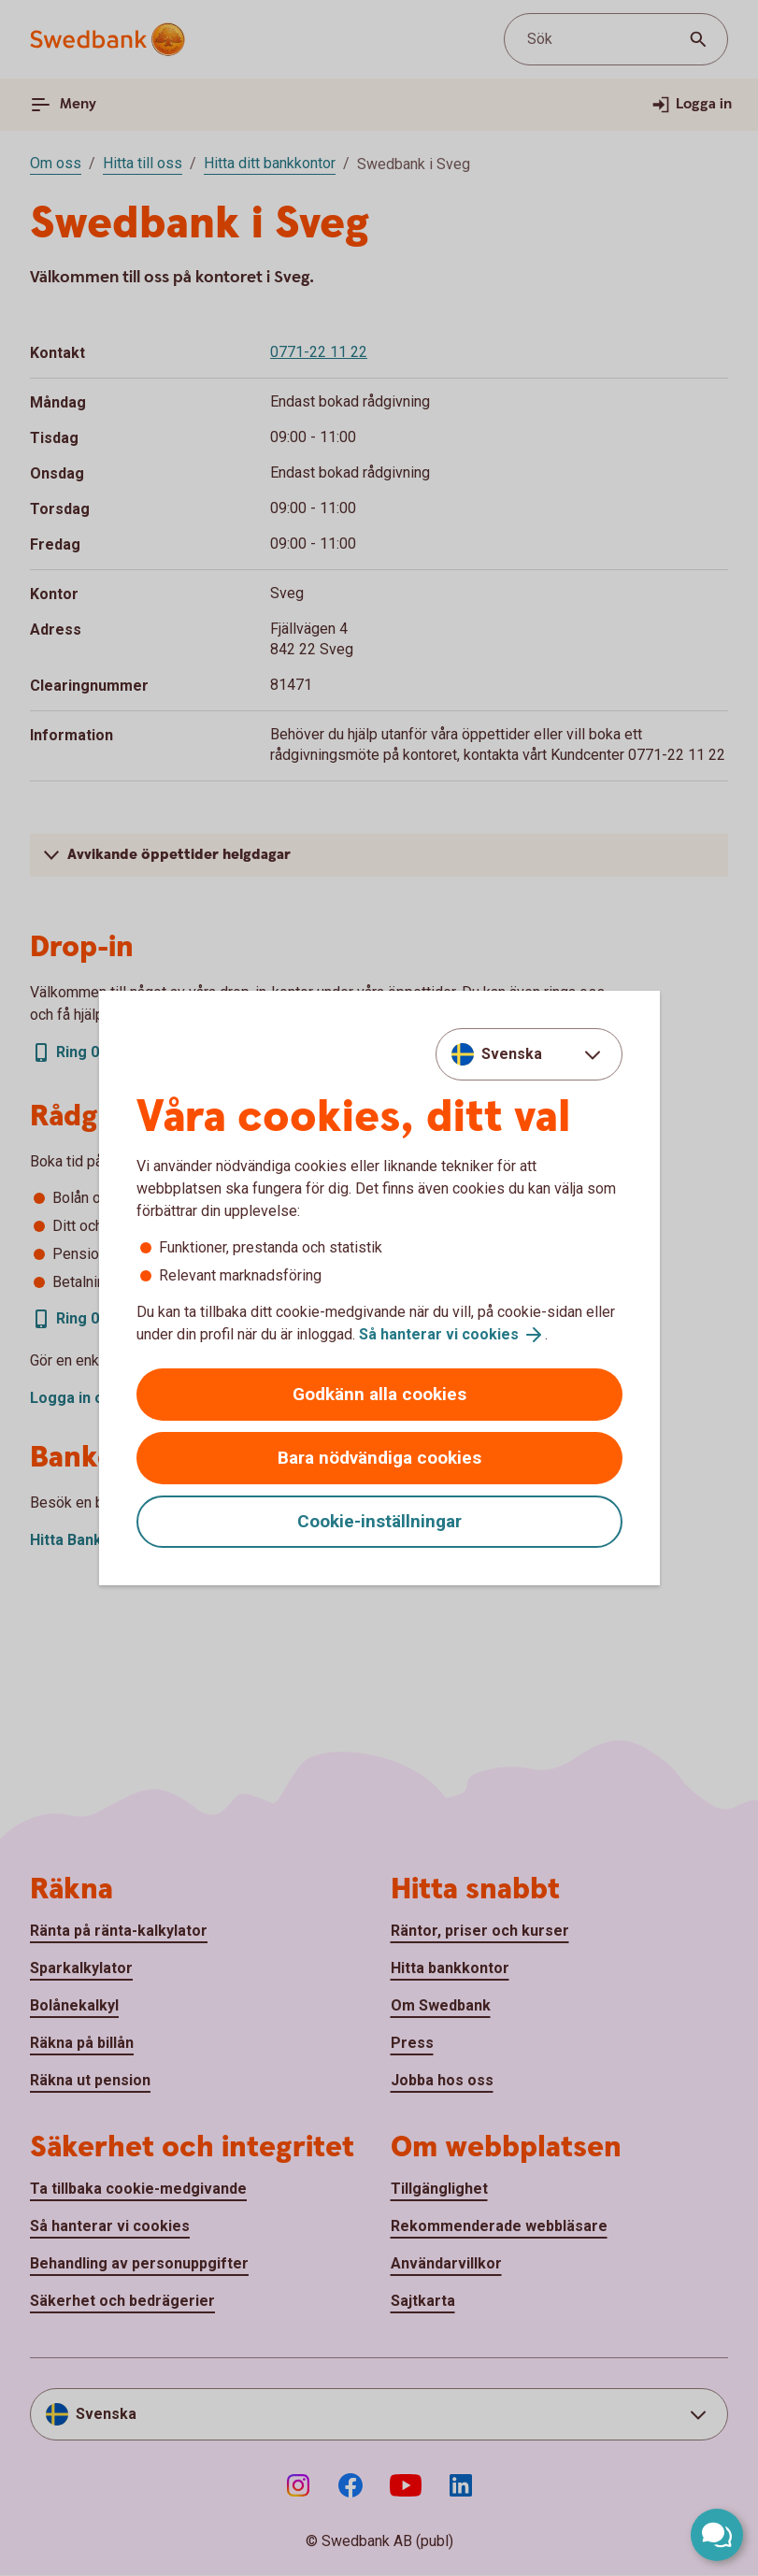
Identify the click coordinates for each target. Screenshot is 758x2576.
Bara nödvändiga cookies (379, 1457)
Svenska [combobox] (511, 1054)
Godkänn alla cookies (379, 1394)
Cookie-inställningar (379, 1521)
